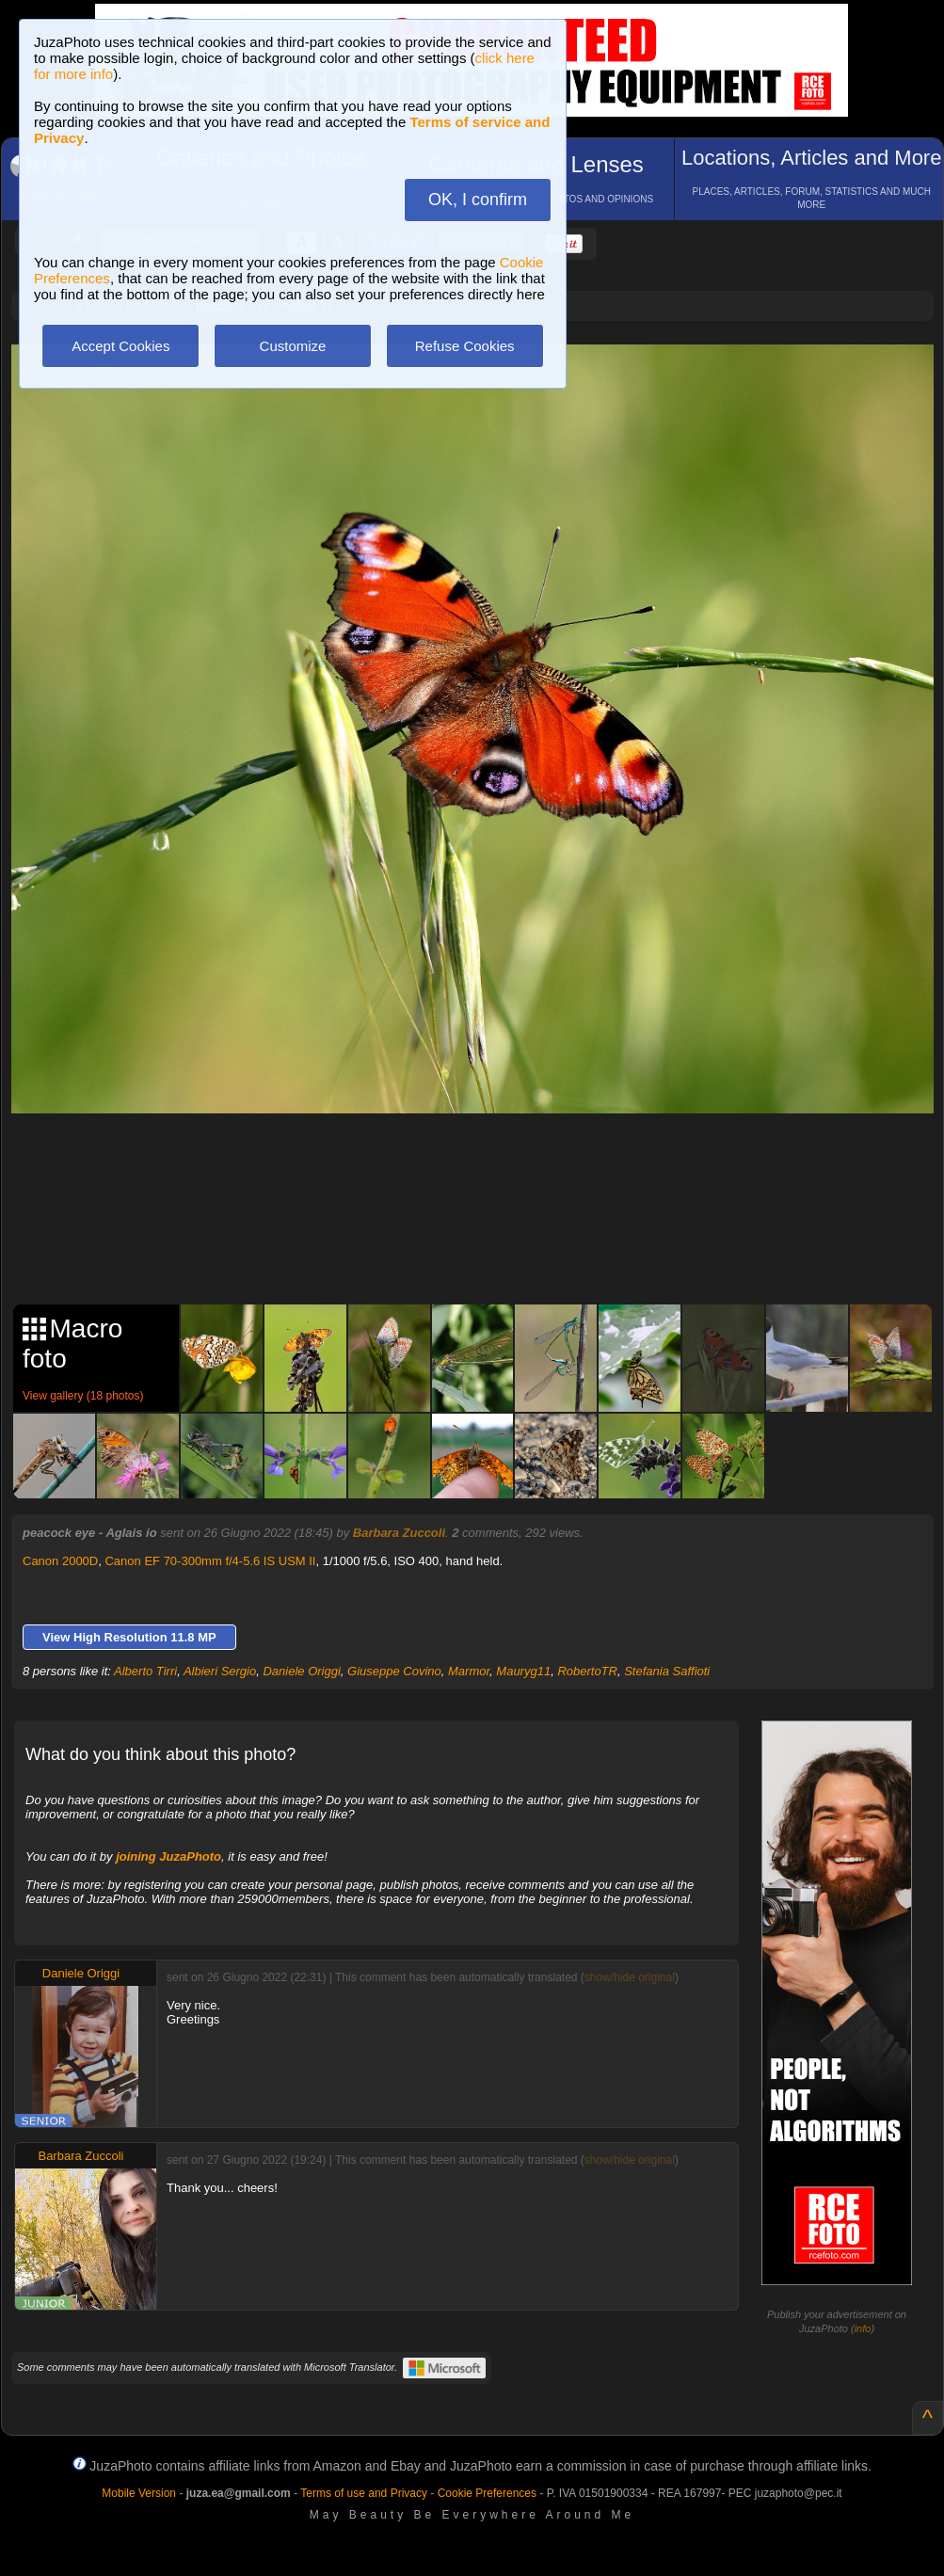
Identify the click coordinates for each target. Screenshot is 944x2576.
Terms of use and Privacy (363, 2493)
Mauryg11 (523, 1671)
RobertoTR (587, 1671)
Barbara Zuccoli (399, 1533)
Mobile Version (139, 2493)
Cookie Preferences (487, 2493)
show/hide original (629, 1977)
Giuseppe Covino (394, 1671)
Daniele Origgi (301, 1671)
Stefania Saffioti (667, 1671)
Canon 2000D (60, 1561)
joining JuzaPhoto (168, 1856)
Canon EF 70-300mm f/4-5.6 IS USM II (209, 1561)
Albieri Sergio (220, 1671)
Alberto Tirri (145, 1671)
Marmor (468, 1671)
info (863, 2328)
